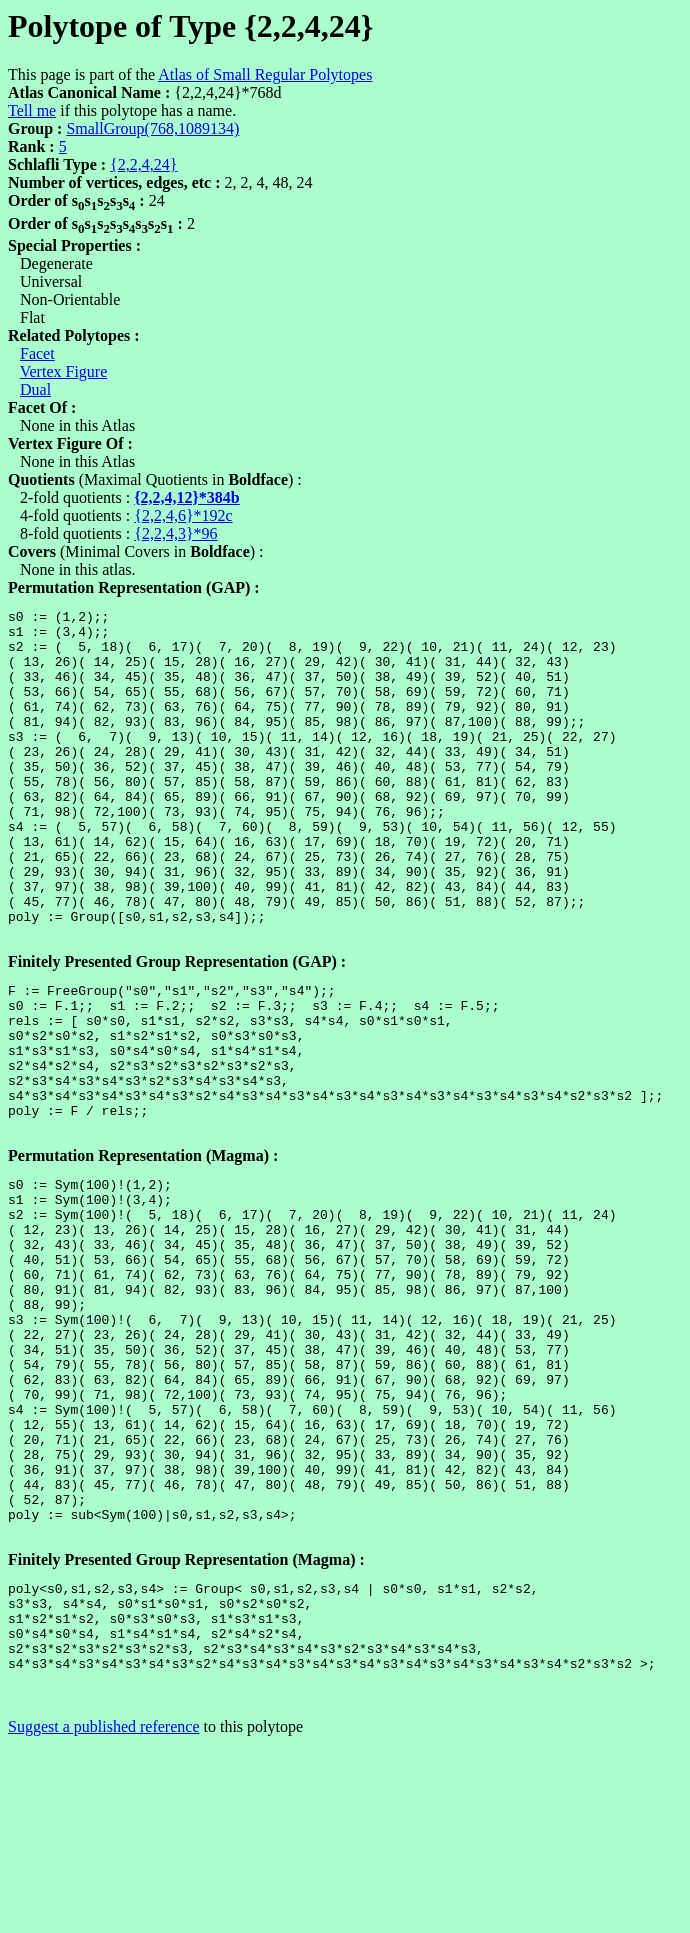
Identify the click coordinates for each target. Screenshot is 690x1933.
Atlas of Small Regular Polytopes (265, 74)
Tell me (32, 110)
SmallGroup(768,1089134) (152, 128)
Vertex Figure (64, 371)
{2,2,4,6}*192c (183, 515)
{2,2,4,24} (143, 164)
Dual (35, 389)
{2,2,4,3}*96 (175, 533)
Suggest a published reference (103, 1915)
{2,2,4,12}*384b (187, 497)
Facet (37, 353)
